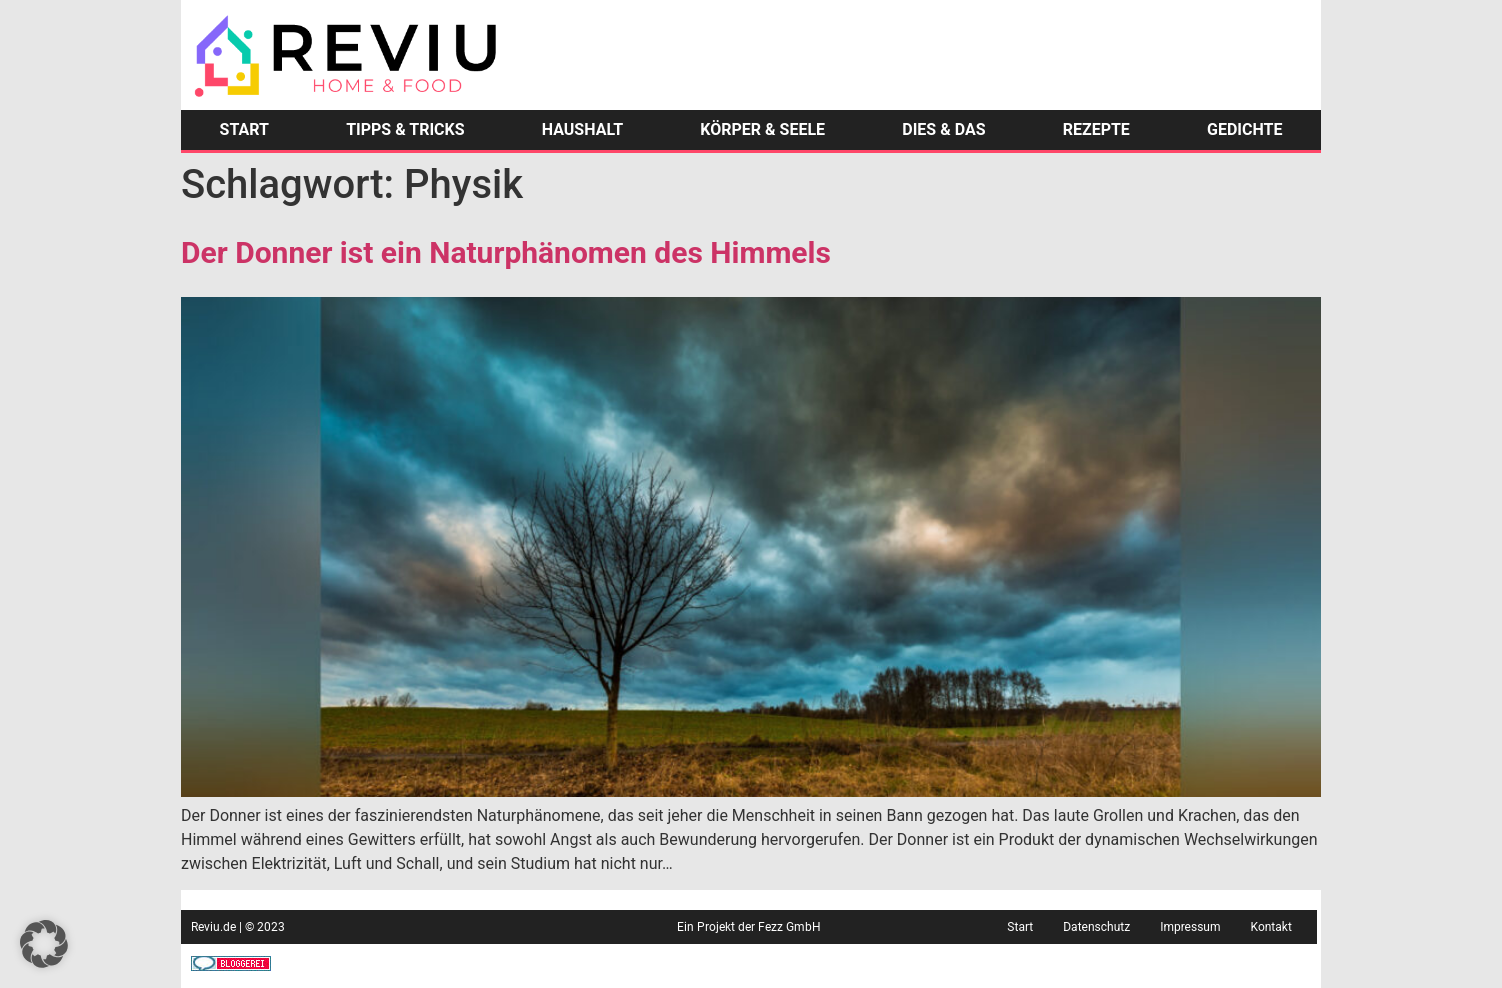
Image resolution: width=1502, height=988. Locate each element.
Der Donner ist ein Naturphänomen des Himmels (506, 252)
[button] (44, 944)
